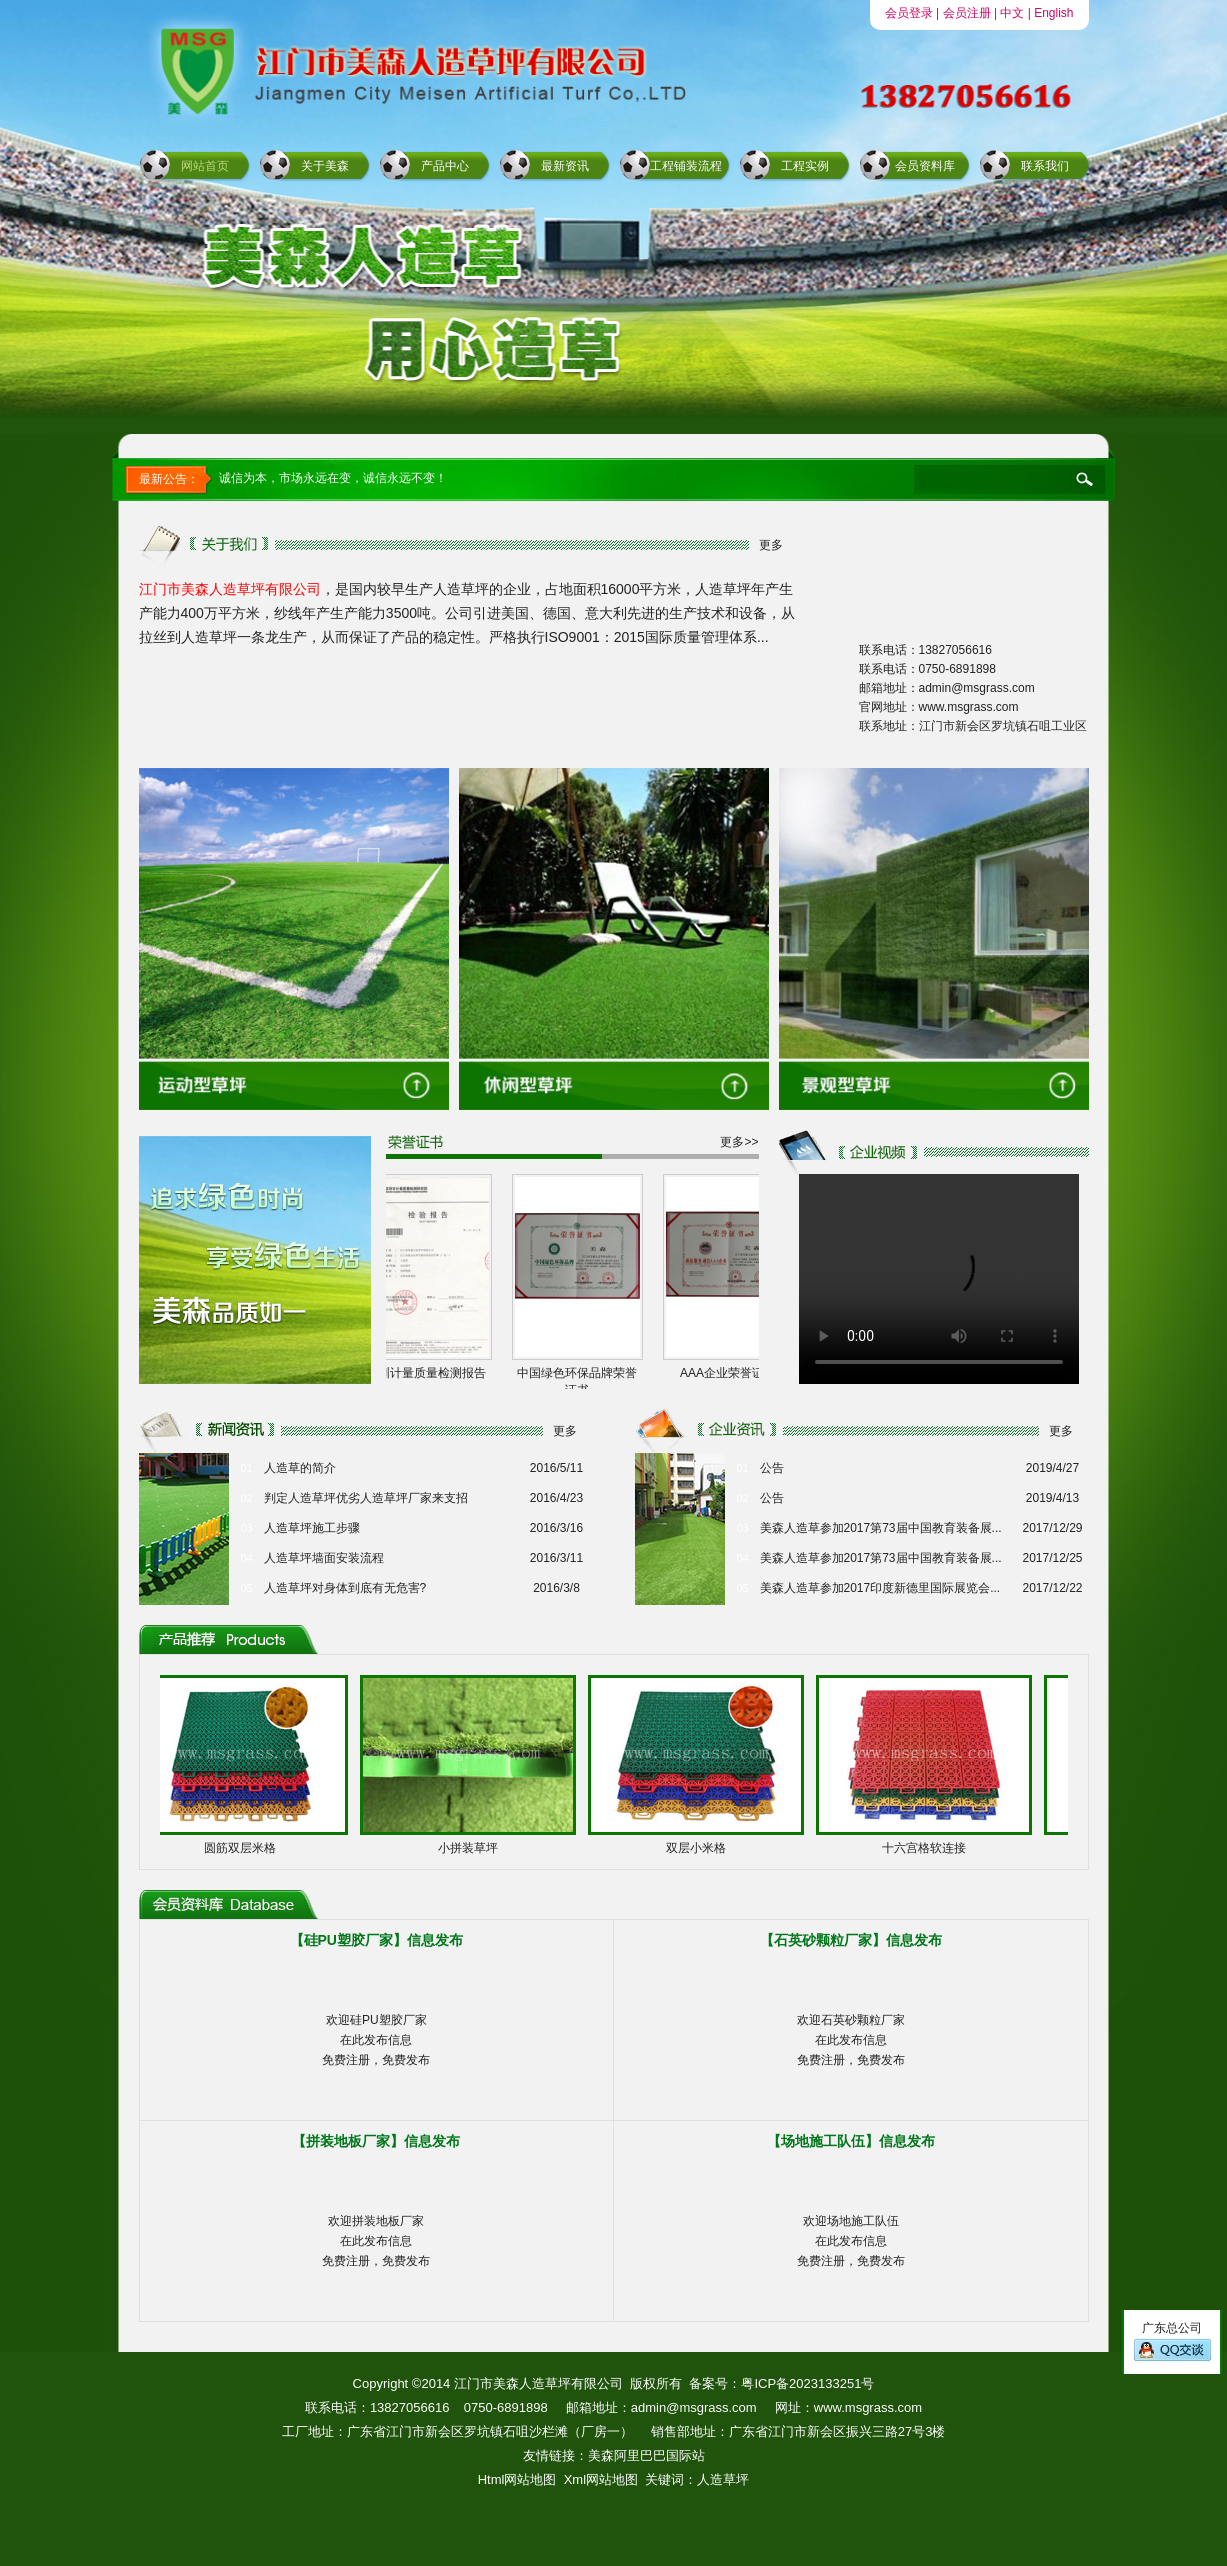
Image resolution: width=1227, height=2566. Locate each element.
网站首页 (205, 166)
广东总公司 (1172, 2342)
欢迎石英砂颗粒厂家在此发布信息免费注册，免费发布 (851, 2040)
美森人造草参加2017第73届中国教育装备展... (881, 1528)
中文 (1012, 13)
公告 (772, 1468)
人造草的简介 (300, 1468)
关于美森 (325, 166)
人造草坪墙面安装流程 (324, 1558)
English (1053, 13)
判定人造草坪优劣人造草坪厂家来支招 (366, 1498)
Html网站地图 (517, 2479)
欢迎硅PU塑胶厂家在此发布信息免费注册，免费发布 (376, 2040)
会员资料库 (925, 166)
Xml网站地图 (601, 2479)
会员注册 (967, 13)
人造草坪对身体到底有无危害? (345, 1588)
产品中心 (445, 166)
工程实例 (805, 166)
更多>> (739, 1142)
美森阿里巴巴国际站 (646, 2455)
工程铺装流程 (686, 166)
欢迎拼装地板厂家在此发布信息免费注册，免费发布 (376, 2241)
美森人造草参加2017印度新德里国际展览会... (880, 1588)
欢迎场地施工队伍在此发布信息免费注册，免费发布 (851, 2241)
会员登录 (909, 13)
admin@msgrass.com (694, 2407)
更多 (771, 545)
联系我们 (1045, 166)
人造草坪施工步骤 (312, 1528)
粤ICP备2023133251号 (807, 2383)
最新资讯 (565, 166)
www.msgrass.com (868, 2407)
